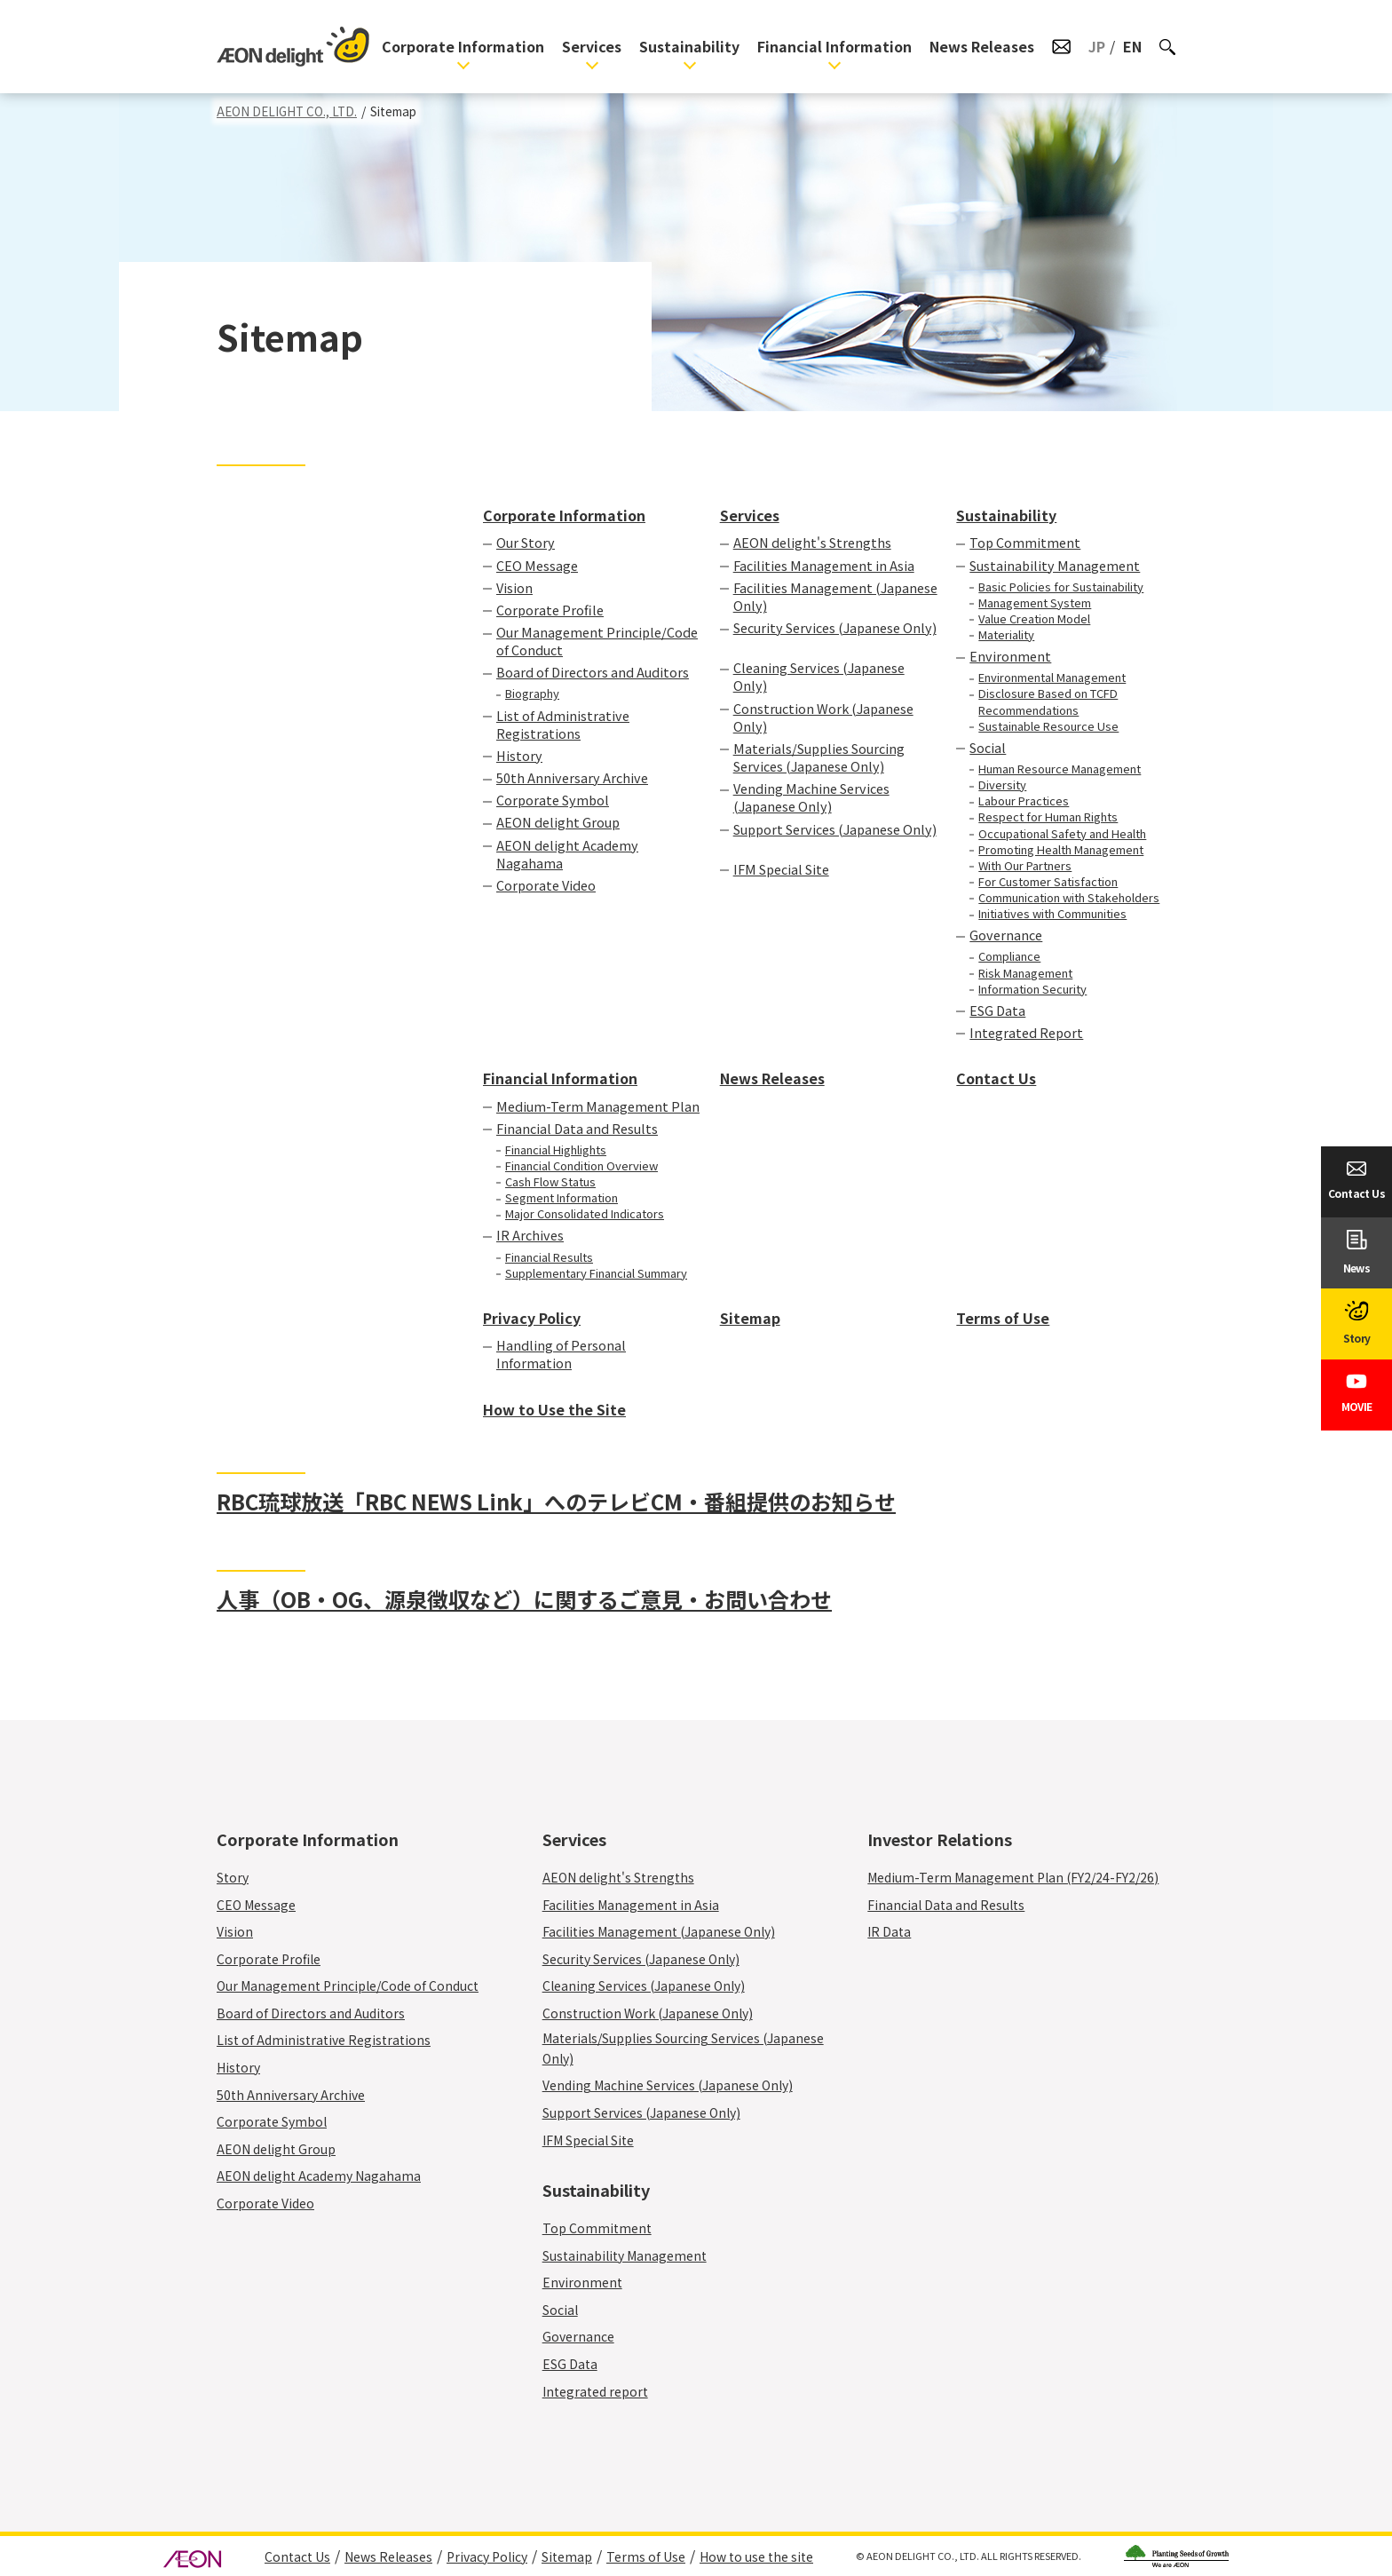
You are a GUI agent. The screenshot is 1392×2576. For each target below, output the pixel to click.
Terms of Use (1002, 1318)
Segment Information (561, 1198)
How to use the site (756, 2556)
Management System (1034, 603)
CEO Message (537, 566)
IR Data (889, 1931)
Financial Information (834, 46)
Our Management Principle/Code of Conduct (597, 641)
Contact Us (996, 1078)
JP (1096, 46)
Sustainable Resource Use (1048, 726)
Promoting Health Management (1060, 850)
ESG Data (997, 1010)
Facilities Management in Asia (823, 566)
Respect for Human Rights (1048, 817)
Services (591, 46)
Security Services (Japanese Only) (835, 636)
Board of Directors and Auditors (592, 672)
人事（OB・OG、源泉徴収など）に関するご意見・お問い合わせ (524, 1599)
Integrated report (595, 2391)
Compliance (1009, 956)
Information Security (1032, 989)
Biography (532, 693)
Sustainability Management (1054, 566)
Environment (1010, 656)
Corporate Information (463, 46)
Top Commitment (1024, 542)
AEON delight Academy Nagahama (567, 854)
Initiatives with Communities (1052, 914)
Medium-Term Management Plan (598, 1106)
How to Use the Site (554, 1409)
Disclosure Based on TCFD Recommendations (1048, 701)
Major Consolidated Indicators (584, 1214)
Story (233, 1877)
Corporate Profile (550, 610)
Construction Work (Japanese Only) (823, 717)
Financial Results (549, 1257)
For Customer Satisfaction (1048, 882)
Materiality (1006, 635)
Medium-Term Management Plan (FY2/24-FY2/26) (1013, 1877)
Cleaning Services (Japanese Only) (819, 676)
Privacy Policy (532, 1318)
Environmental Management (1052, 678)
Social (987, 748)
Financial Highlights (555, 1150)
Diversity (1002, 785)
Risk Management (1025, 973)
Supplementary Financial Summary (596, 1273)
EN (1132, 46)
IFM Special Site (781, 869)
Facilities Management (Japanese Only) (835, 596)
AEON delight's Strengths (812, 542)
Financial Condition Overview (581, 1166)
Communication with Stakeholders (1068, 898)
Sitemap (750, 1318)
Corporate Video (546, 885)
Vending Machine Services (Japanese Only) (811, 797)
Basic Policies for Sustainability (1060, 587)
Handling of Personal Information (561, 1354)
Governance (1005, 935)
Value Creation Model (1034, 619)
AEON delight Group (558, 822)
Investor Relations (939, 1839)
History (519, 756)
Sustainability (689, 46)
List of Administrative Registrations (562, 724)
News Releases (981, 46)
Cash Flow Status (550, 1182)
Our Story (525, 542)
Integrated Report (1026, 1033)
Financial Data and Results (577, 1128)
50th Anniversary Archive (572, 778)
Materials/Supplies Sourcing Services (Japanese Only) (819, 757)
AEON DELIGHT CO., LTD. (287, 111)
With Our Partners (1025, 866)
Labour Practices (1023, 801)
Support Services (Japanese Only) (835, 838)
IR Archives (530, 1235)
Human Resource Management (1059, 769)
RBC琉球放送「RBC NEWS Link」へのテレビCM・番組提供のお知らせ (556, 1501)
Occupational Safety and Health (1062, 834)
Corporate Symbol (552, 800)
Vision (514, 588)
